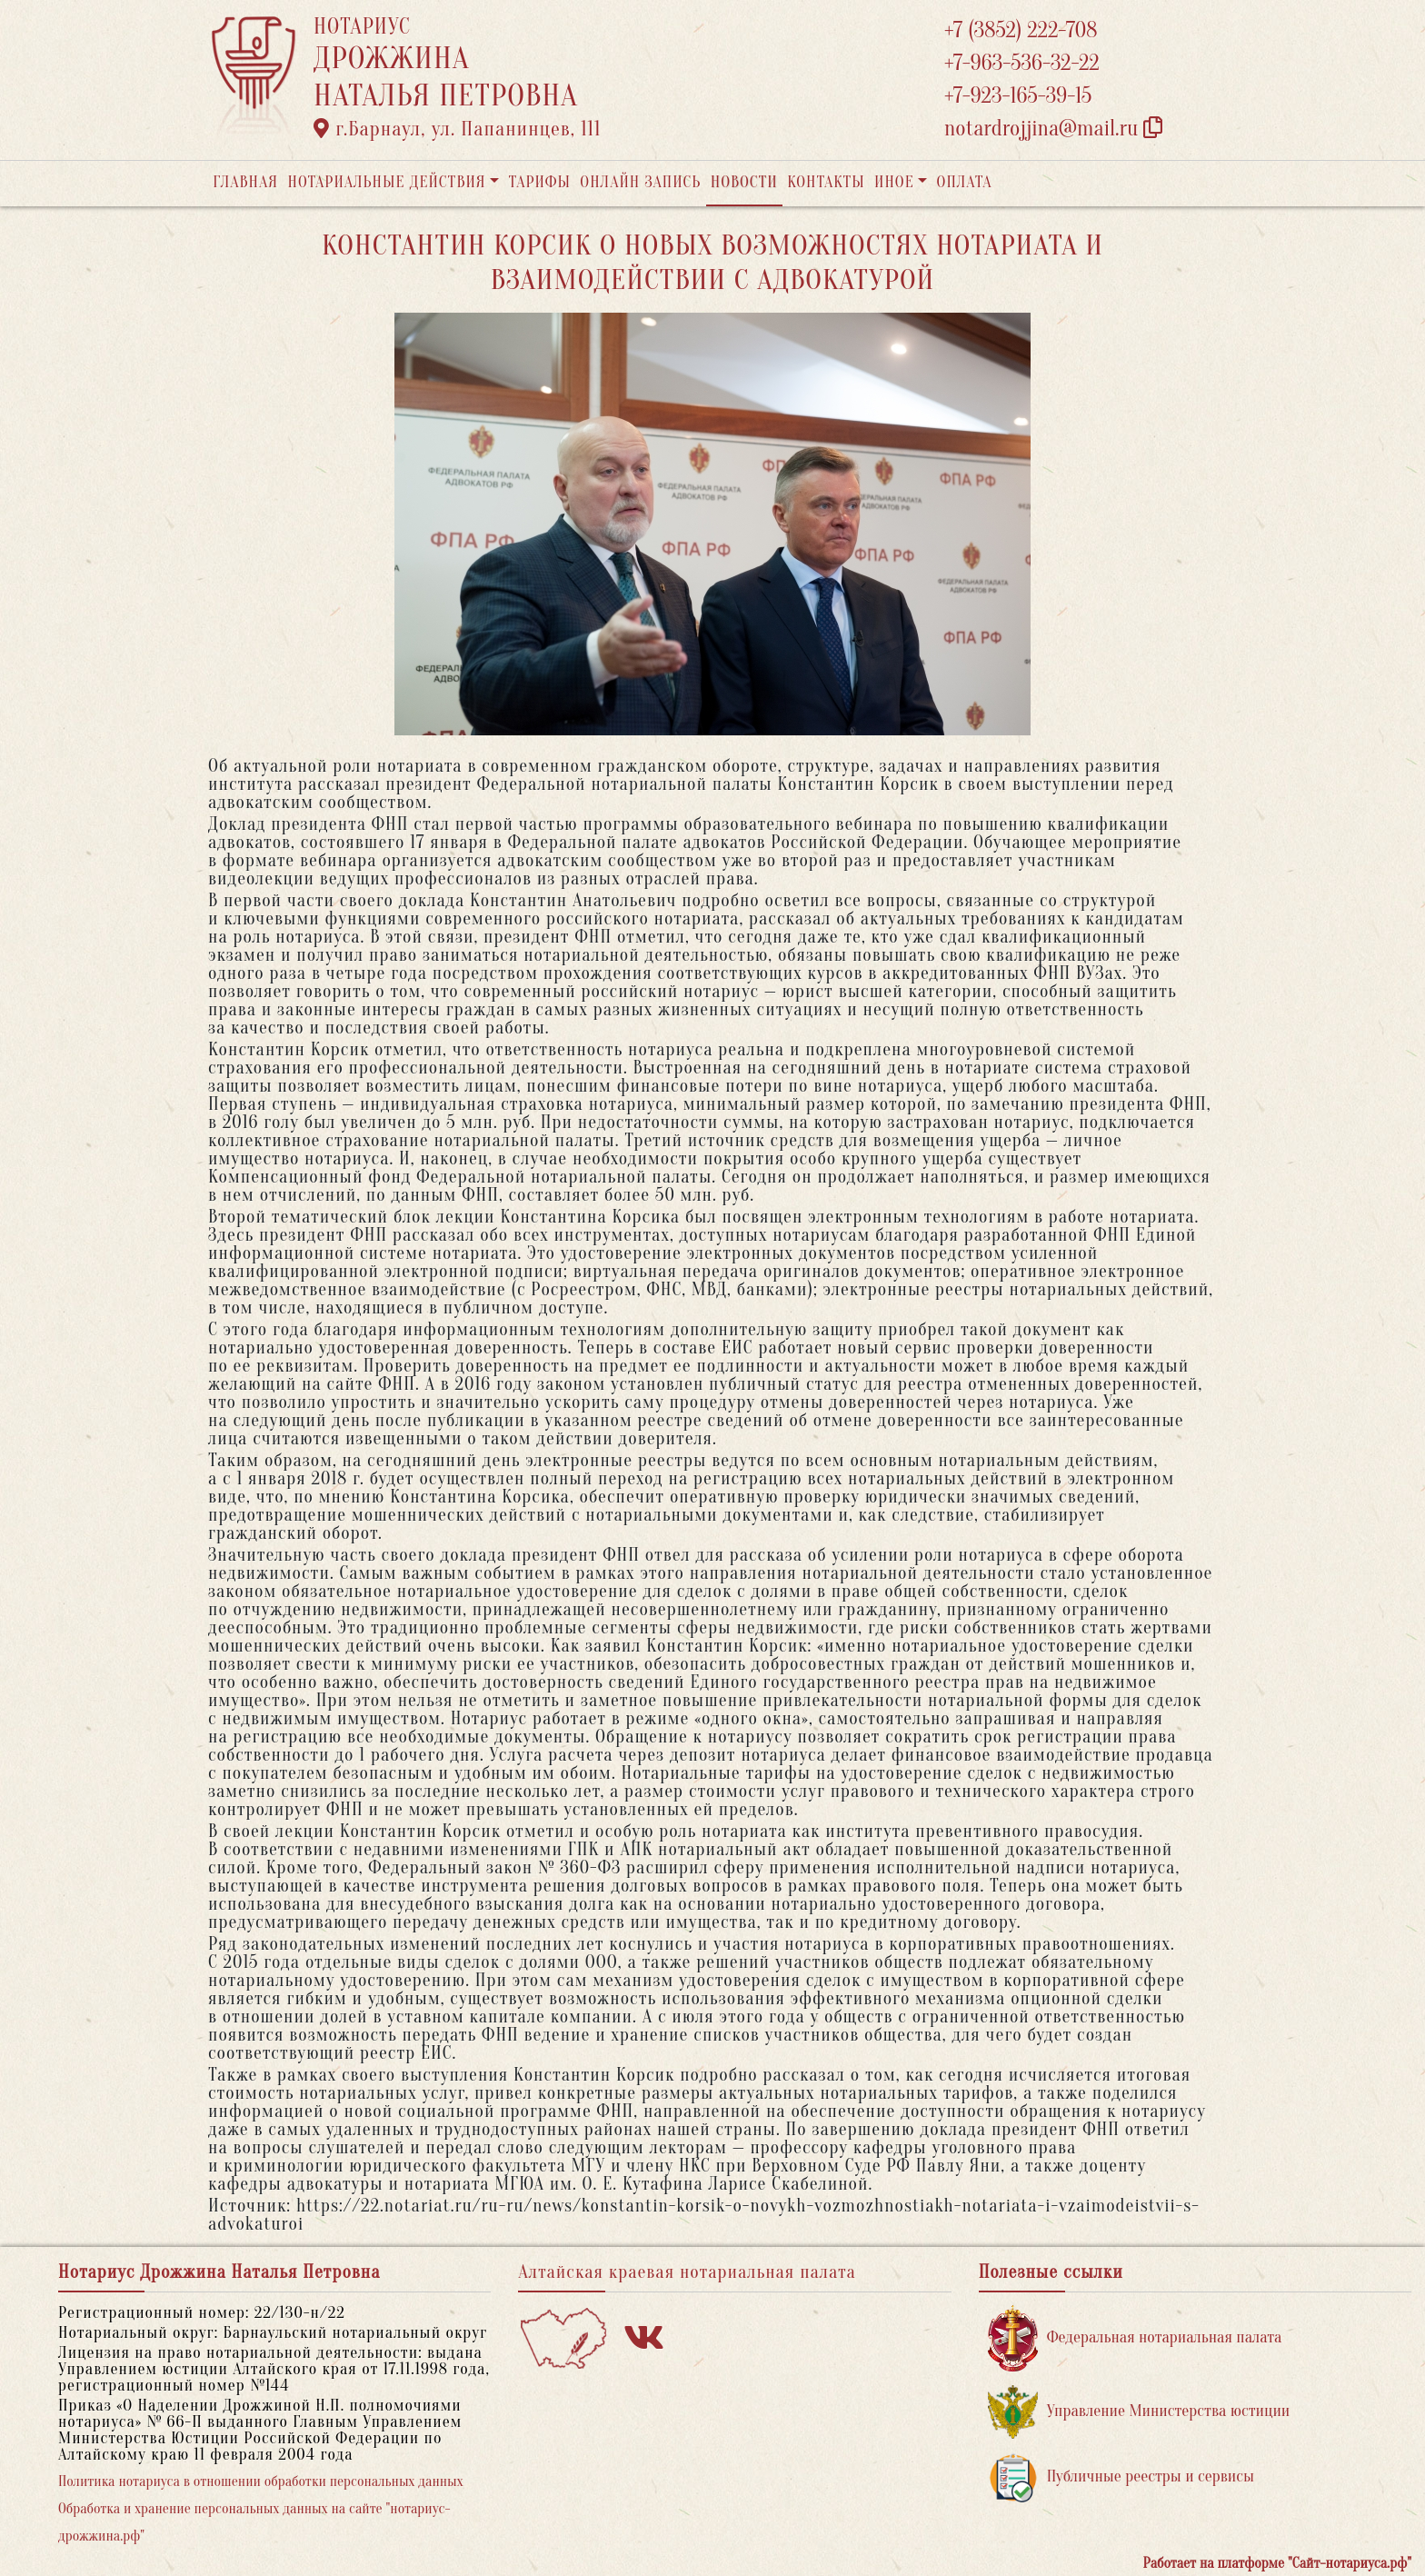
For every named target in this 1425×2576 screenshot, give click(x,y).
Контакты (825, 182)
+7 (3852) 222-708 (1020, 30)
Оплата (964, 182)
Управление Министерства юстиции (1139, 2412)
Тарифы (540, 182)
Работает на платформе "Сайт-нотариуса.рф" (1277, 2563)
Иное (894, 182)
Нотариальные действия (386, 182)
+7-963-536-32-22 (1022, 63)
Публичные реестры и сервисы (1121, 2477)
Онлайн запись (640, 182)
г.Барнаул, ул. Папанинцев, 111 (457, 129)
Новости (744, 182)
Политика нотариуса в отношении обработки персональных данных (260, 2481)
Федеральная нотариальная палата (1135, 2338)
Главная (245, 182)
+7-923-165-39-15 (1017, 96)
